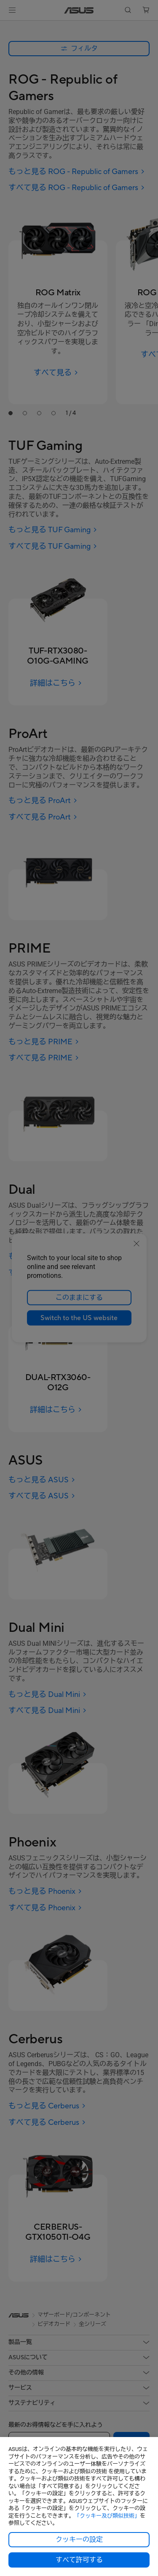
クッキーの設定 (79, 2539)
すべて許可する (79, 2560)
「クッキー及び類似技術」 (107, 2516)
